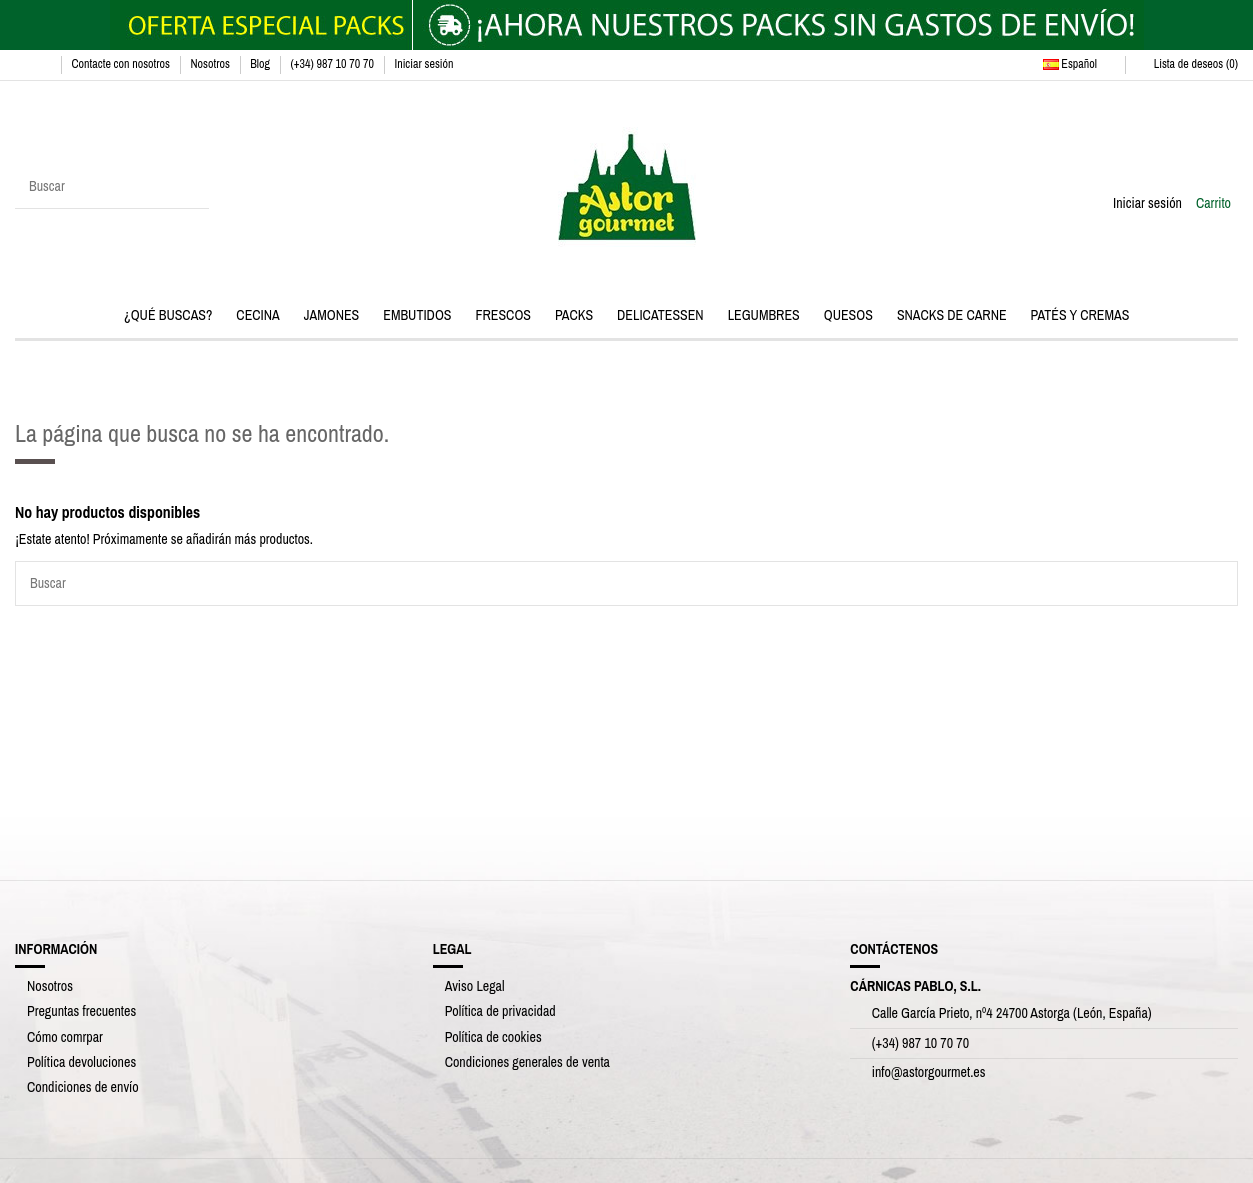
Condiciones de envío (83, 1087)
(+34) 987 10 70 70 (333, 64)
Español (1079, 64)
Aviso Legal (475, 986)
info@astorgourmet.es (929, 1072)
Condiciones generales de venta (527, 1062)
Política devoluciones (81, 1062)
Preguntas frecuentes (81, 1011)
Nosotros (211, 64)
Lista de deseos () (1187, 64)
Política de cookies (493, 1037)
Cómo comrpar (65, 1037)
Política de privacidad (500, 1011)
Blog (261, 64)
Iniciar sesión (423, 64)
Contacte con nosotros (121, 64)
